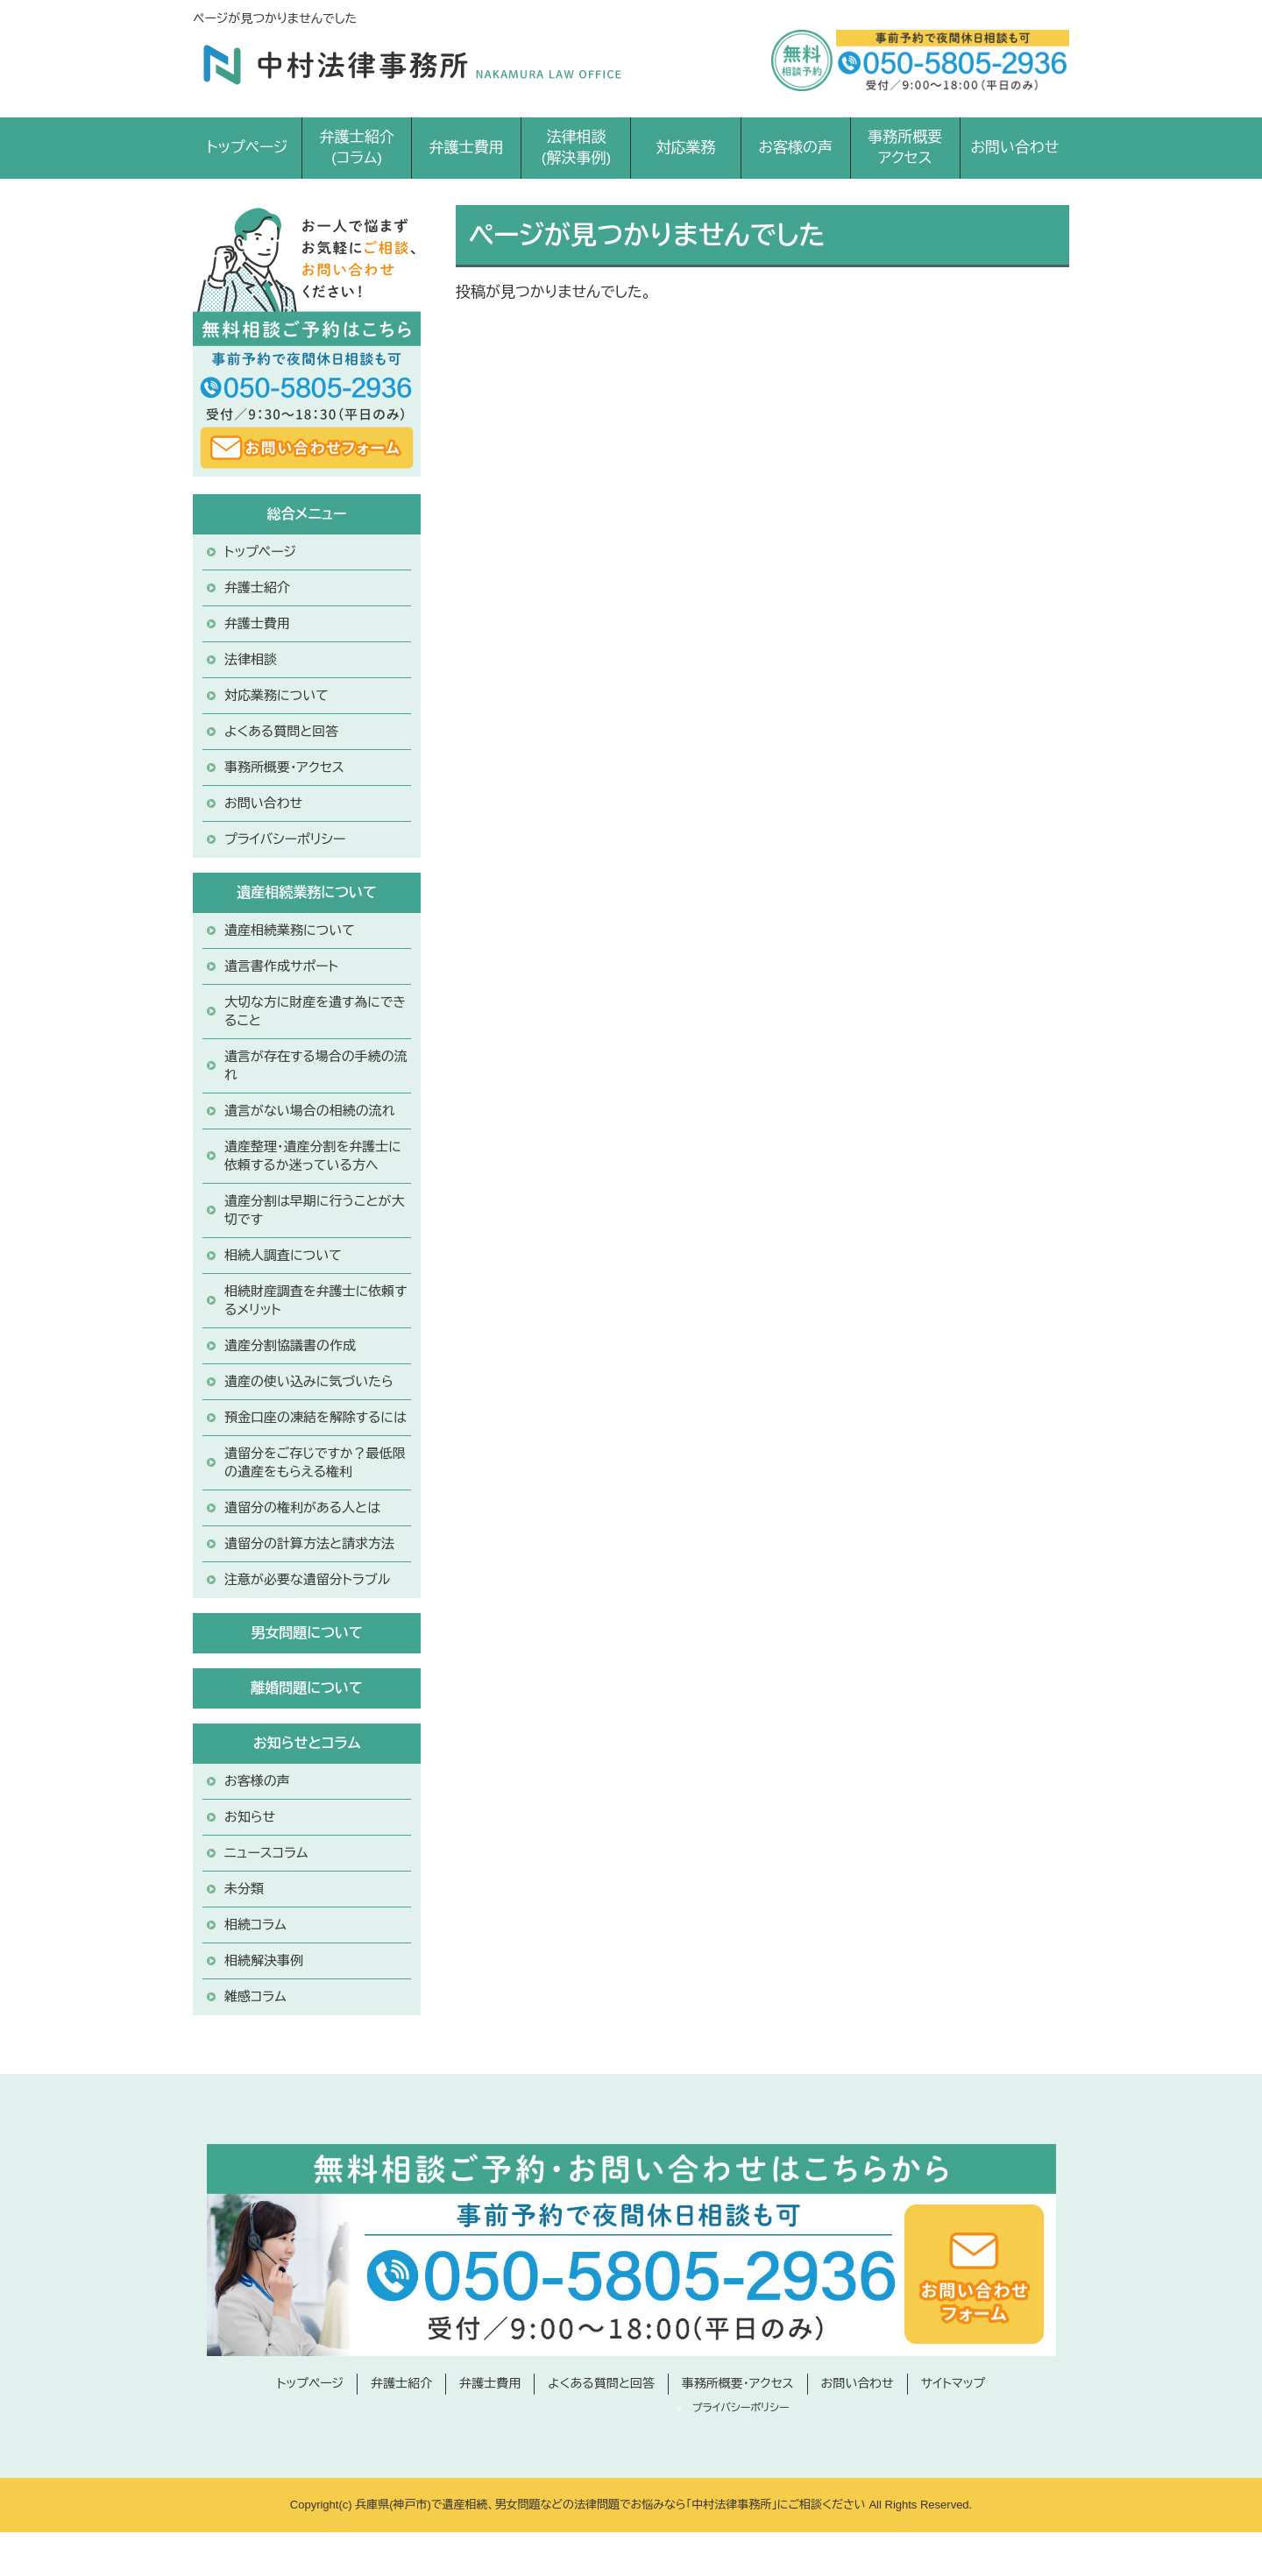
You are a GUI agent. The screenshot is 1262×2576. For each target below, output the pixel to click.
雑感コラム (255, 1996)
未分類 (244, 1888)
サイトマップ (953, 2383)
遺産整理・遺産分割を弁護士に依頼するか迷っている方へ (312, 1155)
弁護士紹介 (257, 587)
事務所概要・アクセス (284, 767)
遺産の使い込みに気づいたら (308, 1381)
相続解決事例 (263, 1960)
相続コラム (255, 1924)
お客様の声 (795, 147)
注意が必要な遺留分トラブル (307, 1579)
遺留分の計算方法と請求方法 (309, 1543)
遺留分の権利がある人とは (302, 1507)
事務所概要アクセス (905, 147)
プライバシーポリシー (284, 839)
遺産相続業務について (289, 930)
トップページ (247, 147)
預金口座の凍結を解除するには (315, 1417)
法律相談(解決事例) (576, 147)
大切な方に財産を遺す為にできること (315, 1011)
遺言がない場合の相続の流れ (309, 1110)
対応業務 (685, 147)
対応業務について (276, 695)
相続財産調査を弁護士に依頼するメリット (316, 1300)
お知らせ (249, 1816)
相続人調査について (283, 1255)
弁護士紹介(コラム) (357, 147)
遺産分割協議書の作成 (290, 1345)
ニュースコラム (266, 1852)
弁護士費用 (466, 147)
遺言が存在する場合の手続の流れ (316, 1065)
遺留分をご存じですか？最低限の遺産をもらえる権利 (315, 1462)
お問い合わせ (1014, 147)
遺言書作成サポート (281, 966)
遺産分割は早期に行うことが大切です (314, 1210)
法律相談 (250, 659)
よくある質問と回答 (281, 731)
